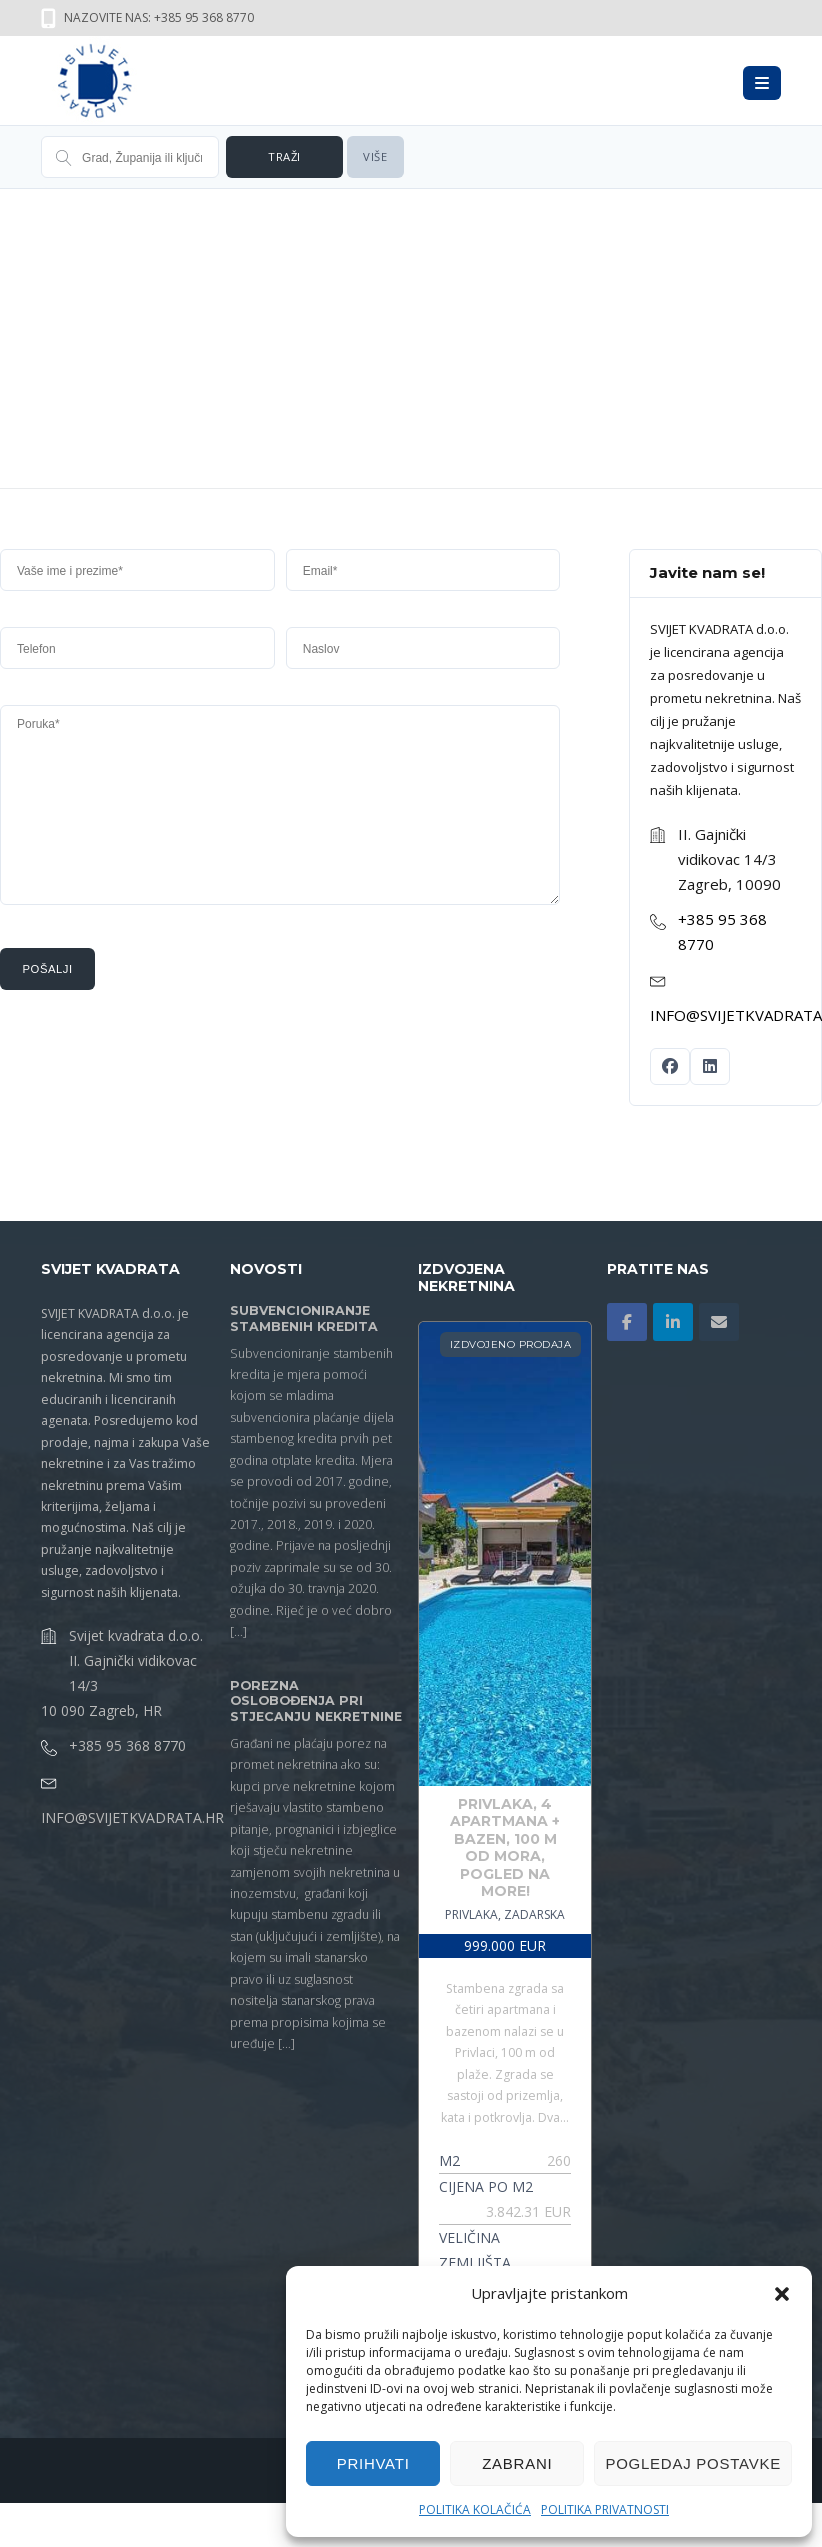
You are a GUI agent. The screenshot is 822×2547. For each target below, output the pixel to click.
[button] (782, 2294)
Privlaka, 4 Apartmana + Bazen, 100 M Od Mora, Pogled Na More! (505, 1848)
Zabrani (517, 2463)
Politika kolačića (475, 2509)
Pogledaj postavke (693, 2463)
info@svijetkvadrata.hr (132, 1817)
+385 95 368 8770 (127, 1745)
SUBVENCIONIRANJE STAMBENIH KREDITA (304, 1318)
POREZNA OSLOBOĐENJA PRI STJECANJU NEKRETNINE (316, 1701)
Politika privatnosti (605, 2509)
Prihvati (373, 2463)
